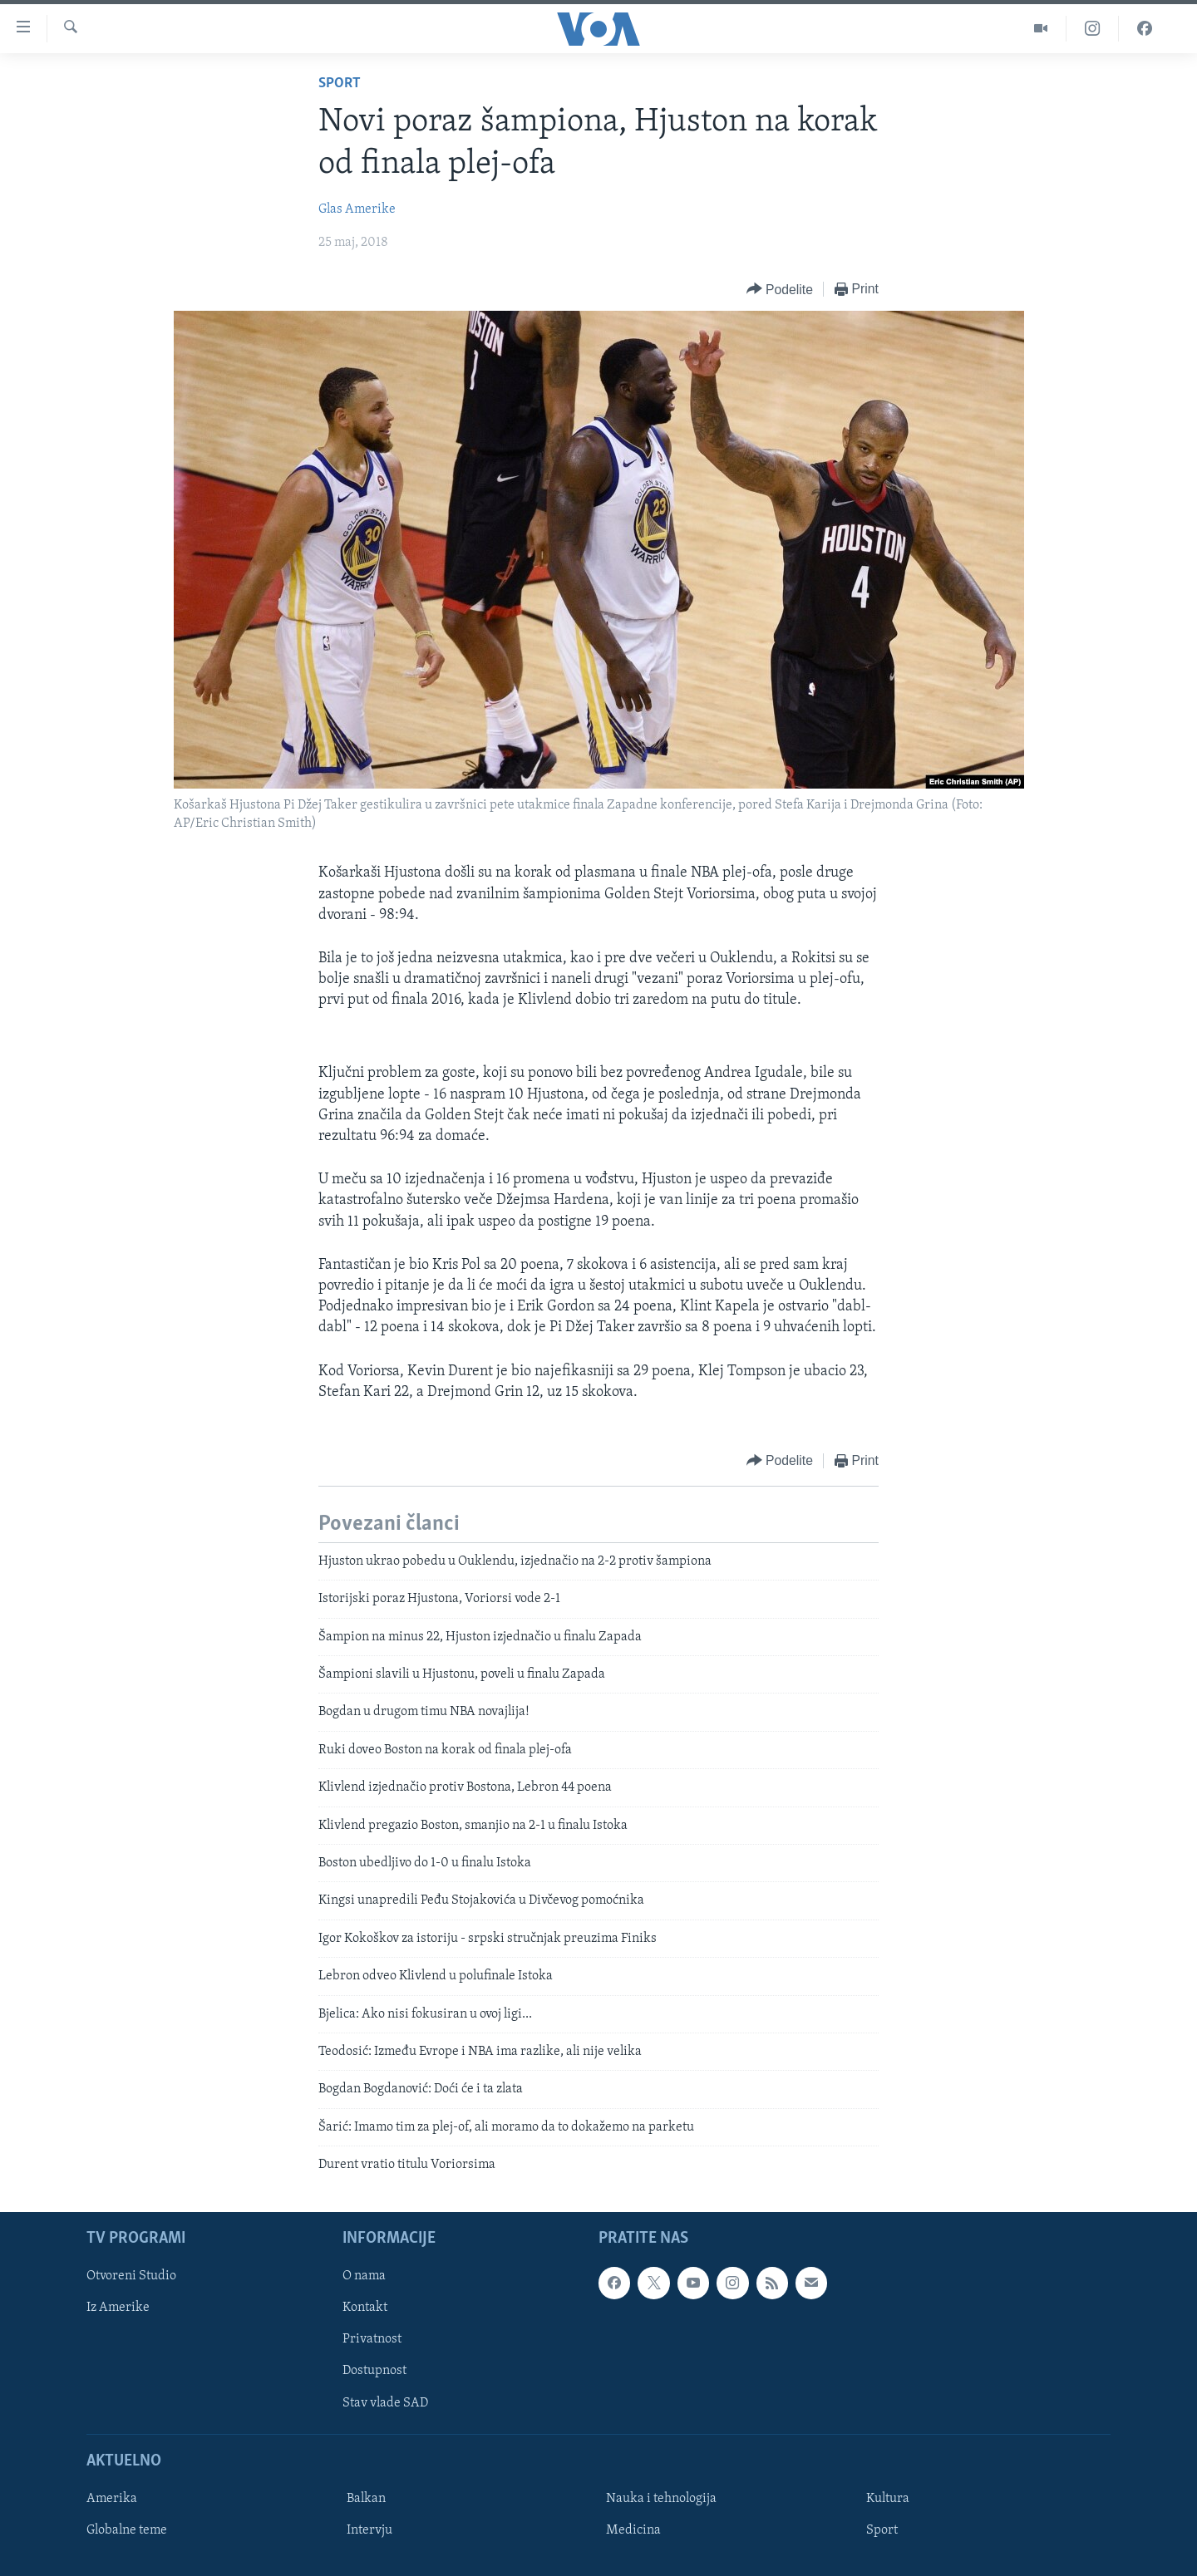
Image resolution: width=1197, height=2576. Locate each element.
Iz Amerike (118, 2307)
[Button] (779, 289)
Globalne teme (126, 2529)
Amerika (111, 2498)
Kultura (887, 2498)
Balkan (366, 2498)
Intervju (369, 2529)
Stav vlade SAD (385, 2402)
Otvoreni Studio (131, 2276)
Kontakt (364, 2307)
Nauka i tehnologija (661, 2498)
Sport (339, 83)
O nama (364, 2276)
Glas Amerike (357, 209)
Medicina (633, 2529)
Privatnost (371, 2339)
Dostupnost (374, 2370)
